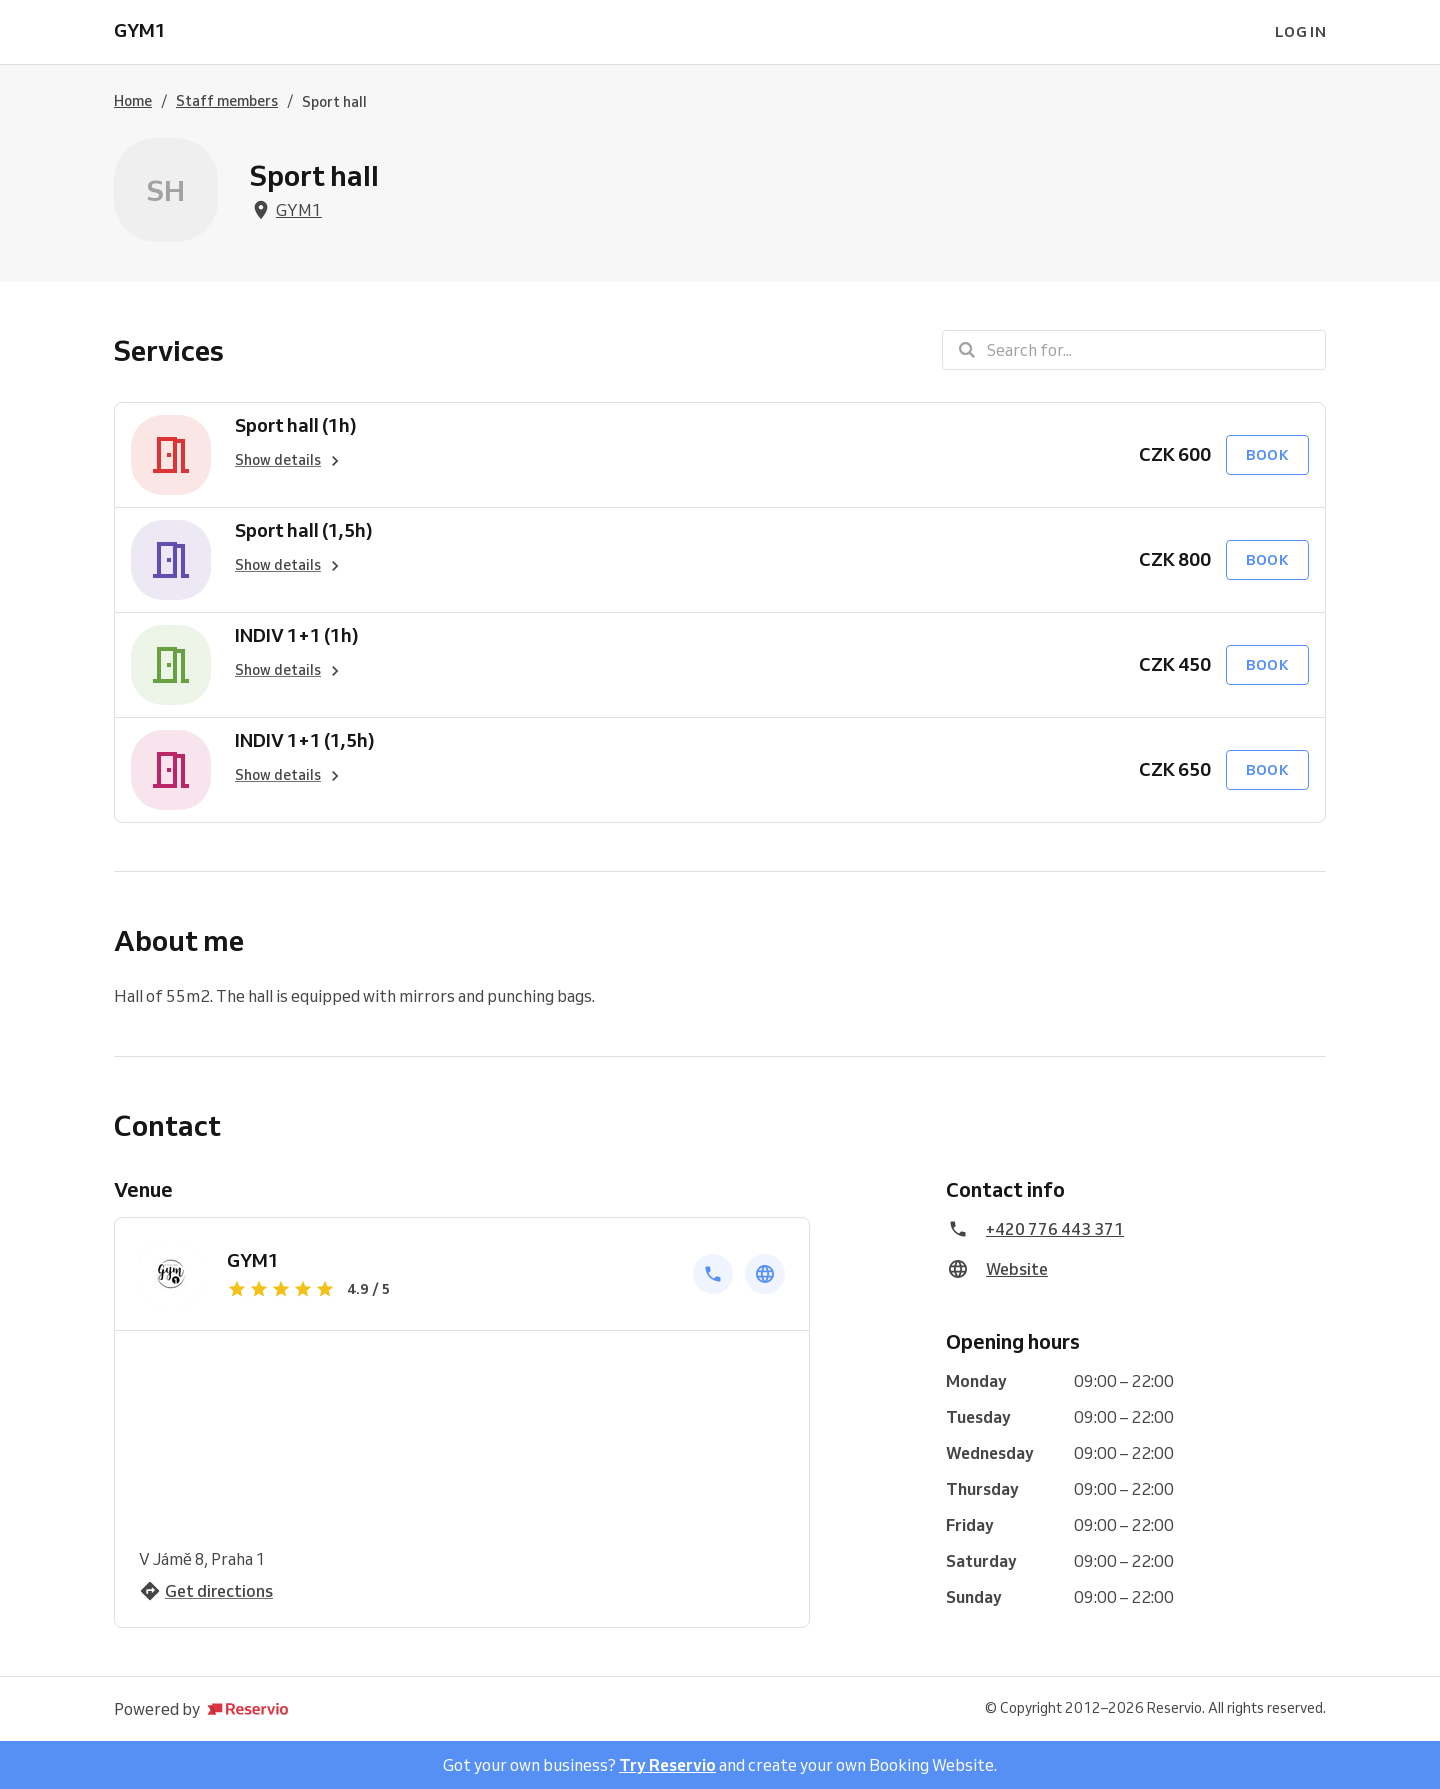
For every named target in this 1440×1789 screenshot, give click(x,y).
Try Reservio (667, 1765)
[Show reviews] (448, 1289)
